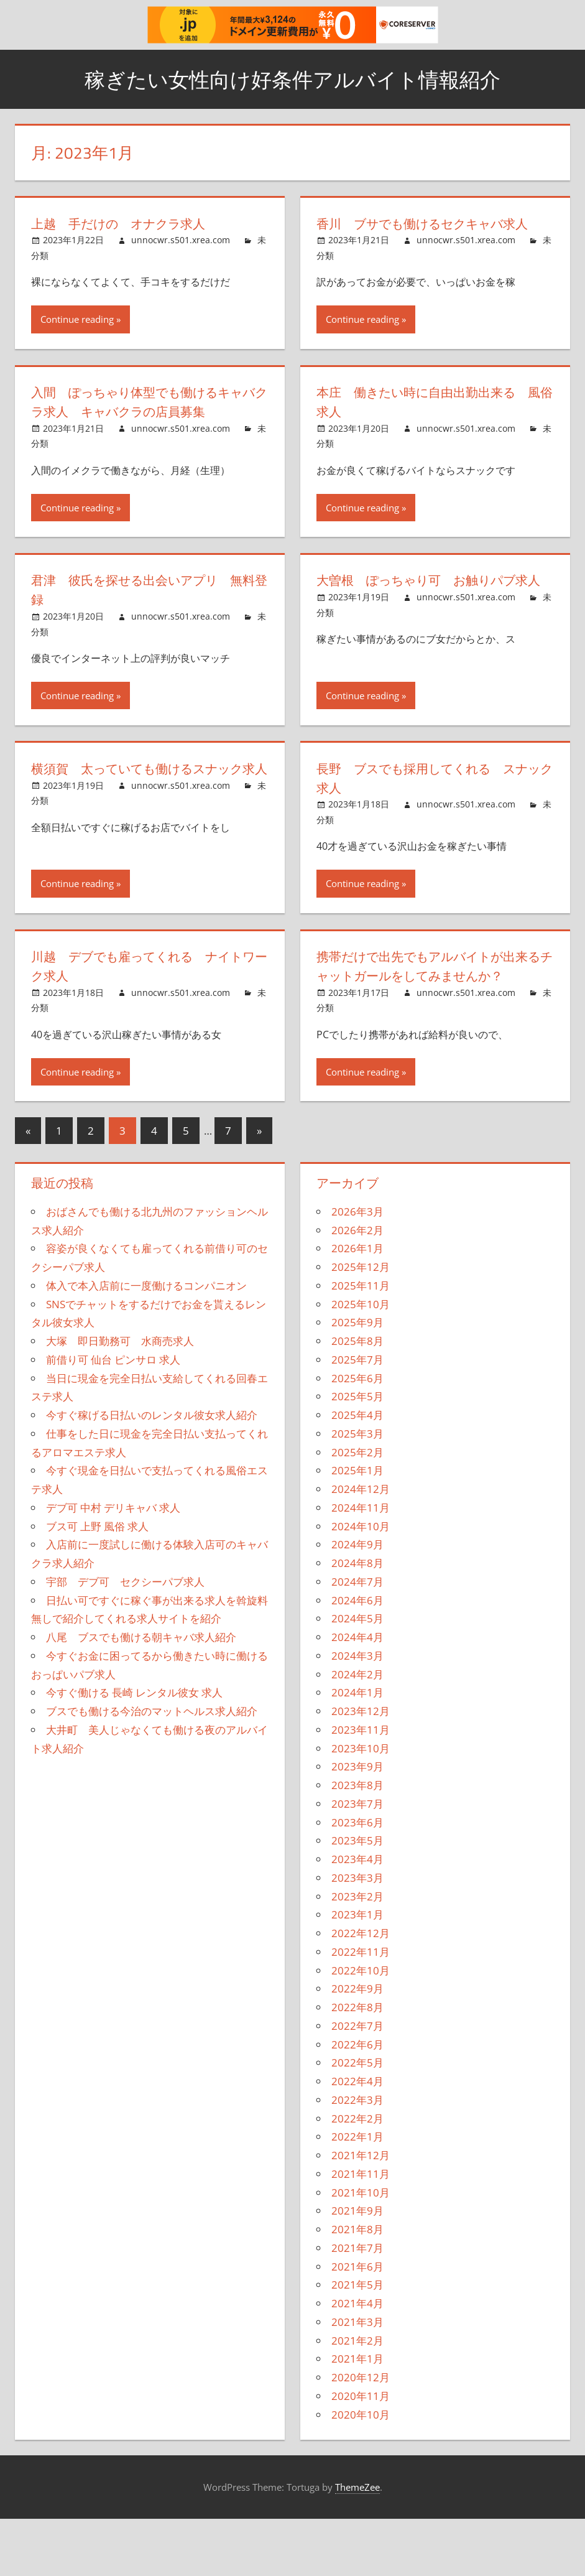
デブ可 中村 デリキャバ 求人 (113, 1565)
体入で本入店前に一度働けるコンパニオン (146, 1343)
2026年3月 (357, 1269)
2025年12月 (360, 1324)
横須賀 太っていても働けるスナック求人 (143, 816)
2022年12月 (360, 1990)
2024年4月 (357, 1694)
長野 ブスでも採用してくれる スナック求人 (428, 816)
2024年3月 (357, 1713)
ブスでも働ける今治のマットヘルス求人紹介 (151, 1768)
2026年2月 (357, 1287)
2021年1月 (357, 2416)
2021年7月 (357, 2305)
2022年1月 (357, 2194)
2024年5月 (357, 1676)
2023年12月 (360, 1768)
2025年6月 (357, 1435)
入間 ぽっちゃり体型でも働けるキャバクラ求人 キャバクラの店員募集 (143, 430)
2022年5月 (357, 2120)
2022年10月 (360, 2027)
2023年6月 (357, 1879)
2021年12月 (360, 2212)
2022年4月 (357, 2138)
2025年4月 (357, 1472)
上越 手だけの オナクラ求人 (129, 223)
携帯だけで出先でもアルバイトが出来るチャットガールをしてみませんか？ (430, 1014)
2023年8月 (357, 1842)
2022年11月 (360, 2009)
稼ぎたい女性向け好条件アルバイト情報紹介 (292, 79)
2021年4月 (357, 2360)
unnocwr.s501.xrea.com (180, 240)
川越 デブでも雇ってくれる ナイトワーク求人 (144, 1004)
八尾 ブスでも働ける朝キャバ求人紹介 (141, 1694)
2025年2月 (357, 1509)
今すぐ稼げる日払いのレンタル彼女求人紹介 (151, 1472)
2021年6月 (357, 2324)
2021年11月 (360, 2231)
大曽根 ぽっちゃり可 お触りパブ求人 (428, 628)
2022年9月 (357, 2046)
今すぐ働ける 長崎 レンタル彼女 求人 (134, 1750)
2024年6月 (357, 1657)
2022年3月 (357, 2157)
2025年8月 (357, 1398)
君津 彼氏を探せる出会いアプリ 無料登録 (149, 628)
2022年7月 (357, 2083)
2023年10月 (360, 1805)
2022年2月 (357, 2176)
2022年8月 (357, 2064)
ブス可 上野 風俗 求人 (97, 1583)
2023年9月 (357, 1824)
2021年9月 (357, 2268)
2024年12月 (360, 1546)
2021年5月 (357, 2342)
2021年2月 (357, 2398)
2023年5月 (357, 1898)
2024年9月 (357, 1602)
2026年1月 (357, 1306)
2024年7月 (357, 1639)
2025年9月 (357, 1380)
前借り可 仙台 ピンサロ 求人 (113, 1417)
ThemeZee (357, 2544)
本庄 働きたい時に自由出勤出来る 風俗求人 (434, 421)
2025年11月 (360, 1343)
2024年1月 (357, 1750)
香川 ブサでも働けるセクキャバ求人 (429, 233)
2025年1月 (357, 1528)
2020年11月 (360, 2453)
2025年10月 (360, 1361)
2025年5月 (357, 1454)
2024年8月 (357, 1620)
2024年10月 (360, 1583)
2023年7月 (357, 1861)
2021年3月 (357, 2379)
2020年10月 (360, 2472)
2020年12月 (360, 2434)
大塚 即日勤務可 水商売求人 (120, 1398)
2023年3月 (357, 1935)
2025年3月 (357, 1491)
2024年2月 (357, 1731)
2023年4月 (357, 1916)
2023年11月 (360, 1787)
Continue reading (77, 338)
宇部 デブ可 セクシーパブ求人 (125, 1639)
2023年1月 (357, 1972)
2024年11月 (360, 1565)
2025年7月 (357, 1417)
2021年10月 (360, 2250)
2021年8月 (357, 2286)
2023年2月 (357, 1953)
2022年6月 (357, 2102)
